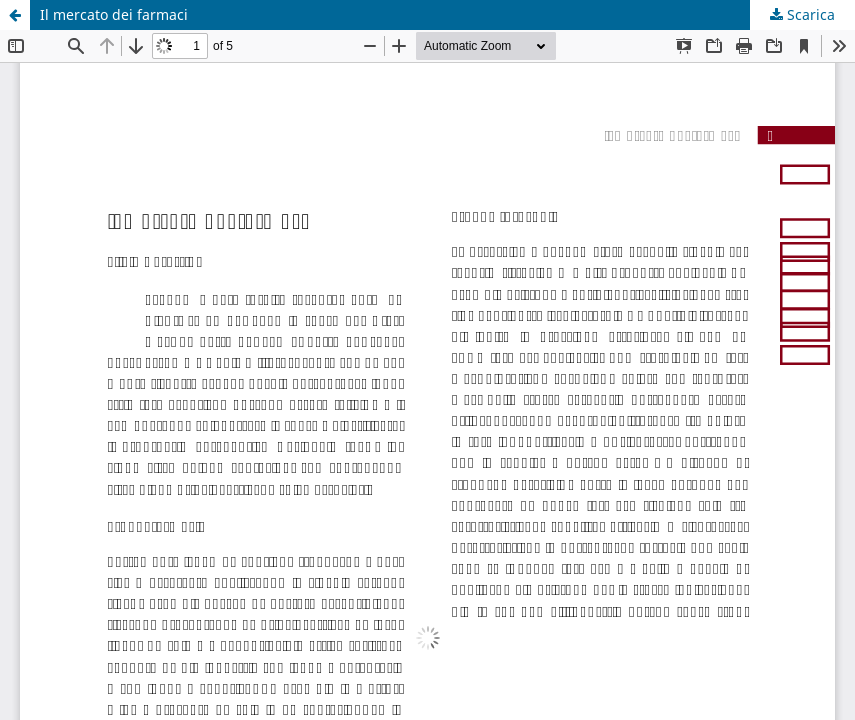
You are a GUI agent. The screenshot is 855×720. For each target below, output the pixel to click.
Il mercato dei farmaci (114, 14)
